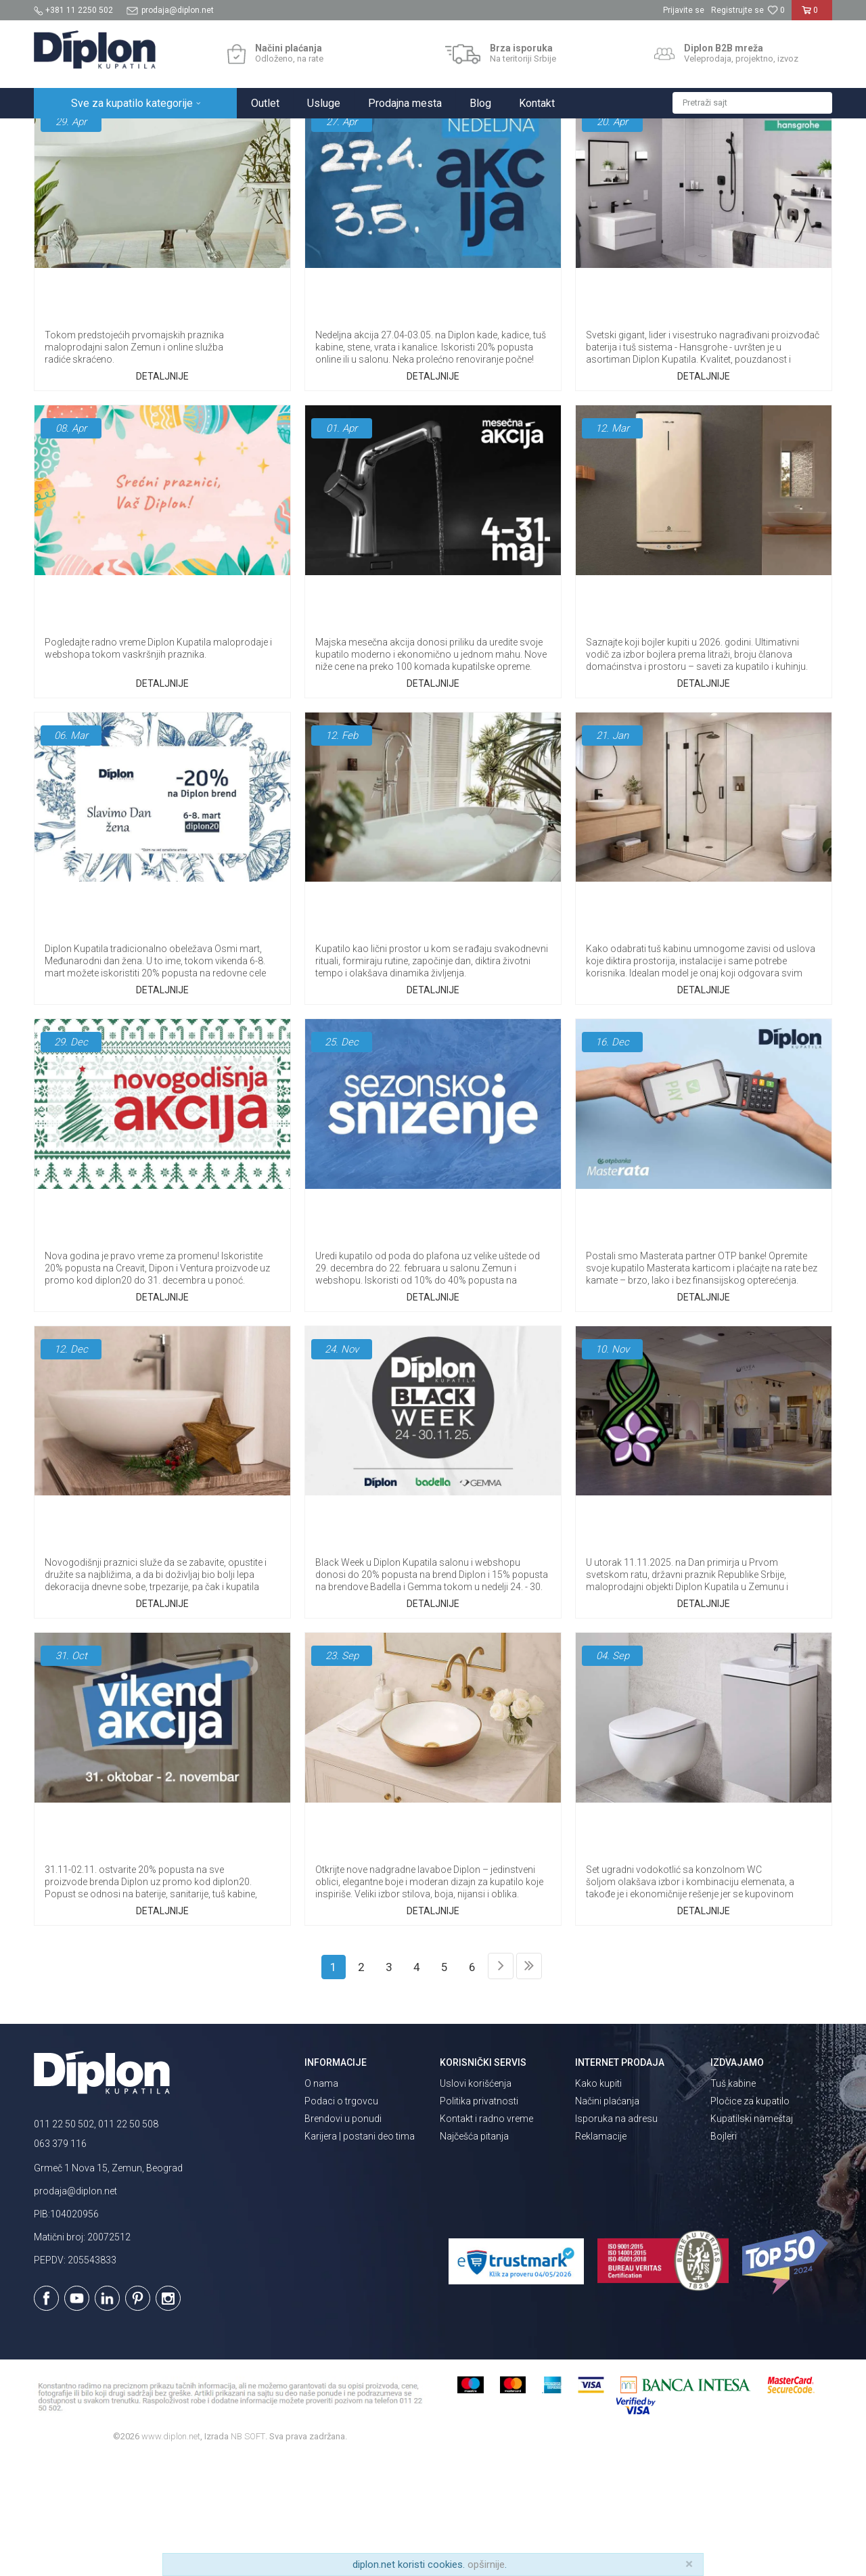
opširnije (486, 2564)
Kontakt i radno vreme (486, 2237)
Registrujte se (737, 10)
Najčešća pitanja (358, 172)
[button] (752, 103)
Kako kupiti (598, 2201)
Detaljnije (162, 494)
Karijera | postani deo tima (359, 2254)
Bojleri (723, 2254)
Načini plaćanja (607, 2219)
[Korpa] (812, 15)
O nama (321, 2201)
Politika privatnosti (479, 2219)
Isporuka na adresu (616, 2237)
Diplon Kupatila (63, 133)
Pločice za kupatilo (750, 2219)
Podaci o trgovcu (341, 2219)
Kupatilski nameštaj (751, 2237)
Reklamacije (600, 2254)
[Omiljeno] (776, 10)
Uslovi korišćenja (475, 2201)
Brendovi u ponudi (343, 2237)
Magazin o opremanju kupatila (477, 172)
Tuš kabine (733, 2201)
